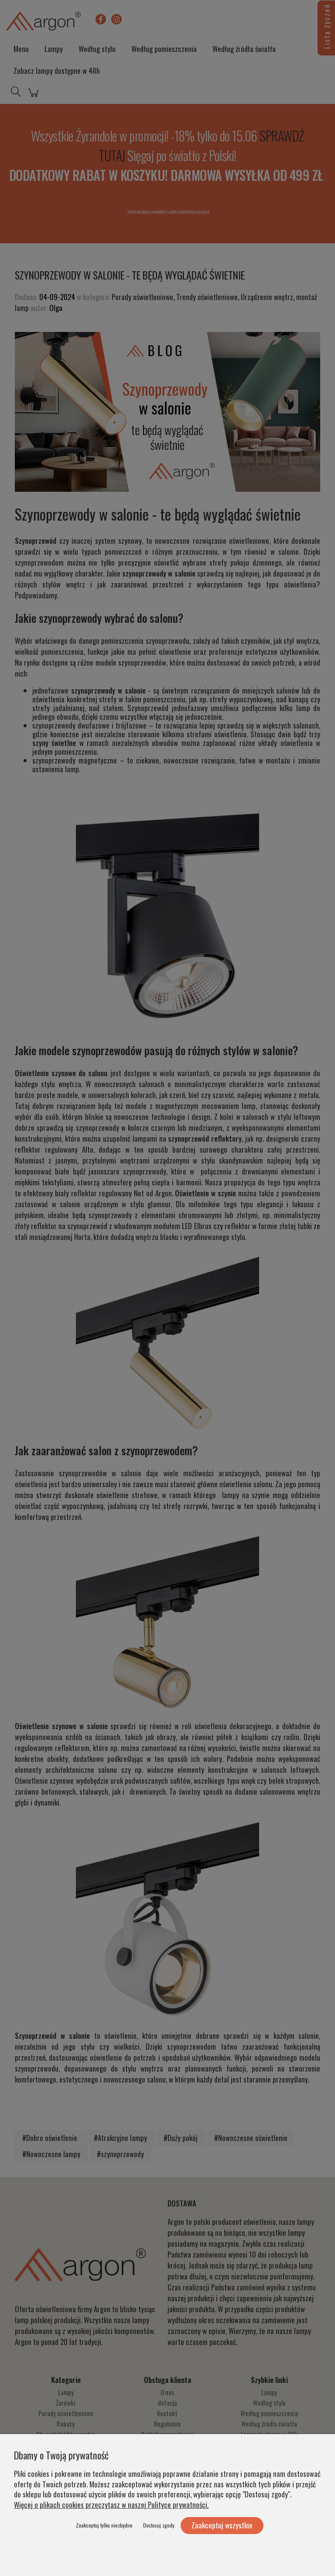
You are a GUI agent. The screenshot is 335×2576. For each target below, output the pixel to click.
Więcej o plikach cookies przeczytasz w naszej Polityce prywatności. (111, 2504)
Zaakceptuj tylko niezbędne (104, 2525)
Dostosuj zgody (158, 2525)
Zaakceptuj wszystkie (222, 2525)
